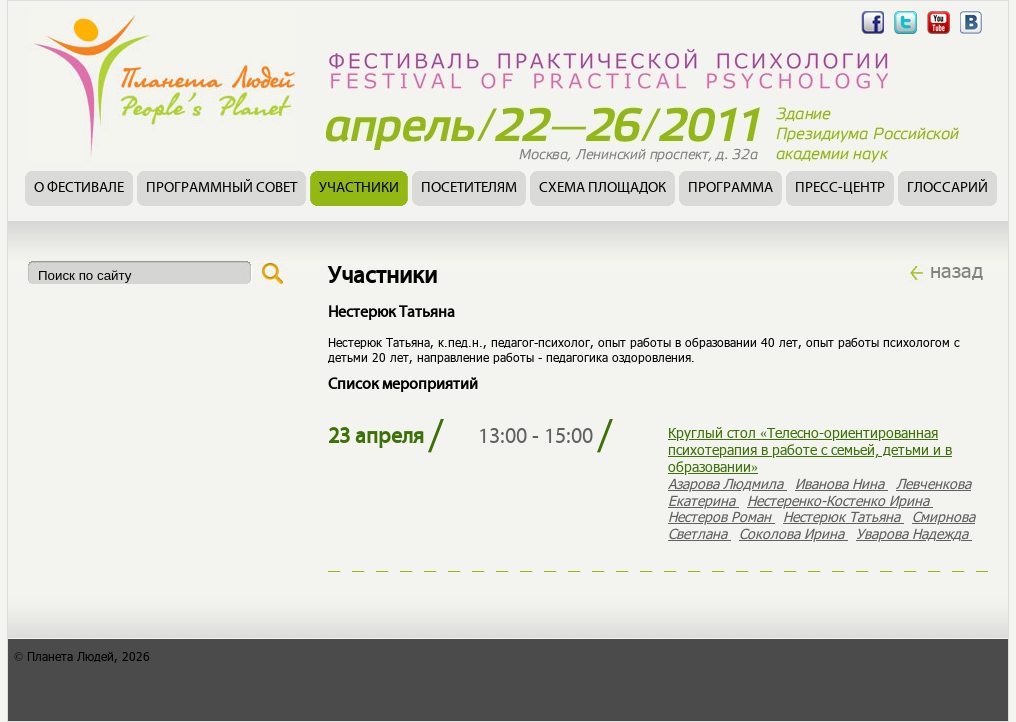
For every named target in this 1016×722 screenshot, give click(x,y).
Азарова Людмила (727, 483)
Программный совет (221, 188)
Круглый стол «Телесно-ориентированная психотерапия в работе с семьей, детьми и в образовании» (810, 449)
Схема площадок (602, 188)
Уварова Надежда (914, 533)
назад (956, 270)
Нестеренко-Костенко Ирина (840, 500)
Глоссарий (947, 188)
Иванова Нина (841, 483)
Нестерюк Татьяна (843, 516)
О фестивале (79, 188)
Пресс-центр (840, 188)
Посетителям (469, 188)
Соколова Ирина (793, 533)
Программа (730, 188)
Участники (359, 188)
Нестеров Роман (721, 516)
